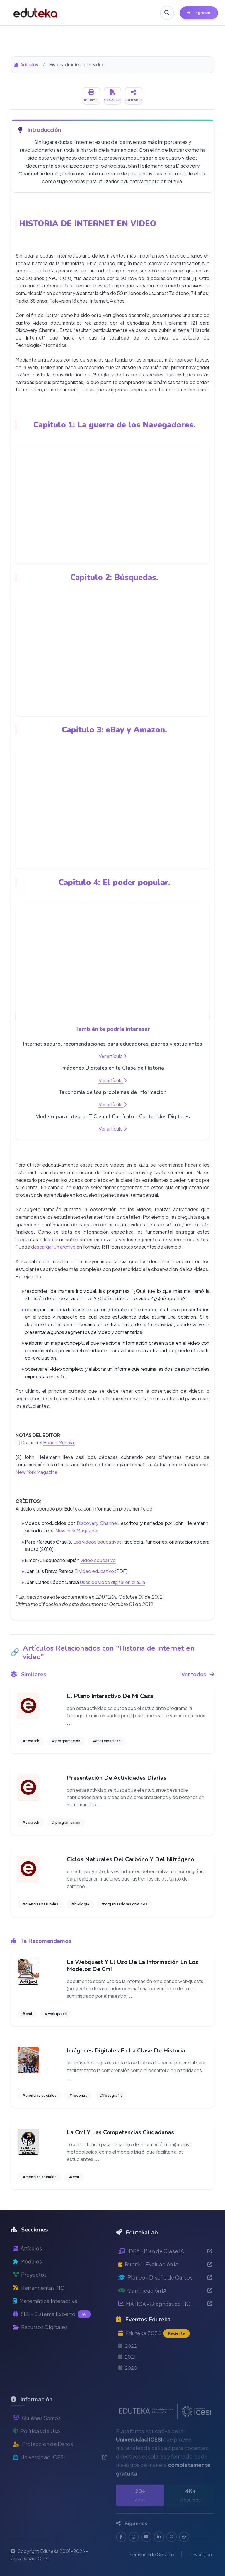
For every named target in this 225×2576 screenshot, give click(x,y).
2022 (127, 2369)
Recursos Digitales (40, 2343)
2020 (127, 2390)
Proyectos (30, 2291)
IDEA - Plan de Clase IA (165, 2274)
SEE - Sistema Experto (52, 2331)
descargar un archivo (53, 1247)
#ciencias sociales (39, 2095)
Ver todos (197, 1674)
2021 (127, 2380)
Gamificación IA (165, 2313)
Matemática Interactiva (45, 2317)
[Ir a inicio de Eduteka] (35, 13)
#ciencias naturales (40, 1904)
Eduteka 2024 (154, 2356)
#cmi (27, 2013)
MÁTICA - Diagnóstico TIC (165, 2326)
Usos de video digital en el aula (112, 1582)
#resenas (78, 2095)
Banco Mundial (59, 1442)
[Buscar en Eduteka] (167, 13)
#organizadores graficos (124, 1904)
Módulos (27, 2278)
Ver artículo (113, 1056)
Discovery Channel (97, 1523)
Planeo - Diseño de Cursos (165, 2300)
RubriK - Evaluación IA (165, 2287)
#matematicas (107, 1741)
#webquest (56, 2013)
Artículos (26, 64)
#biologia (80, 1904)
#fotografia (111, 2095)
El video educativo (94, 1571)
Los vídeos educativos (97, 1542)
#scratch (30, 1741)
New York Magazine (36, 1472)
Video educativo (98, 1560)
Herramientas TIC (38, 2304)
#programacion (66, 1741)
